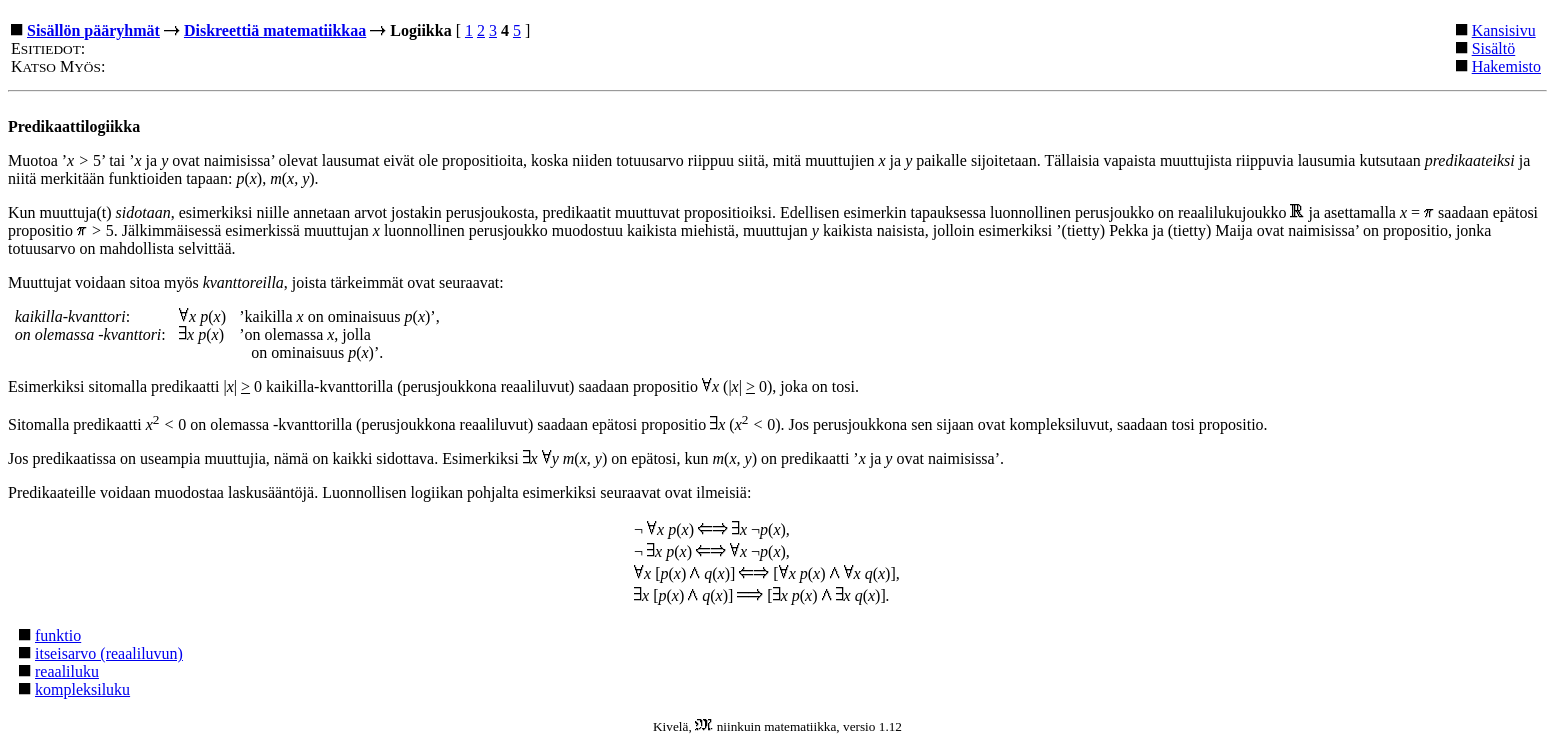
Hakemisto (1506, 66)
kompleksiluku (82, 689)
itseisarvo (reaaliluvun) (109, 653)
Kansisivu (1504, 30)
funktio (58, 635)
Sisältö (1494, 48)
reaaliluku (67, 671)
